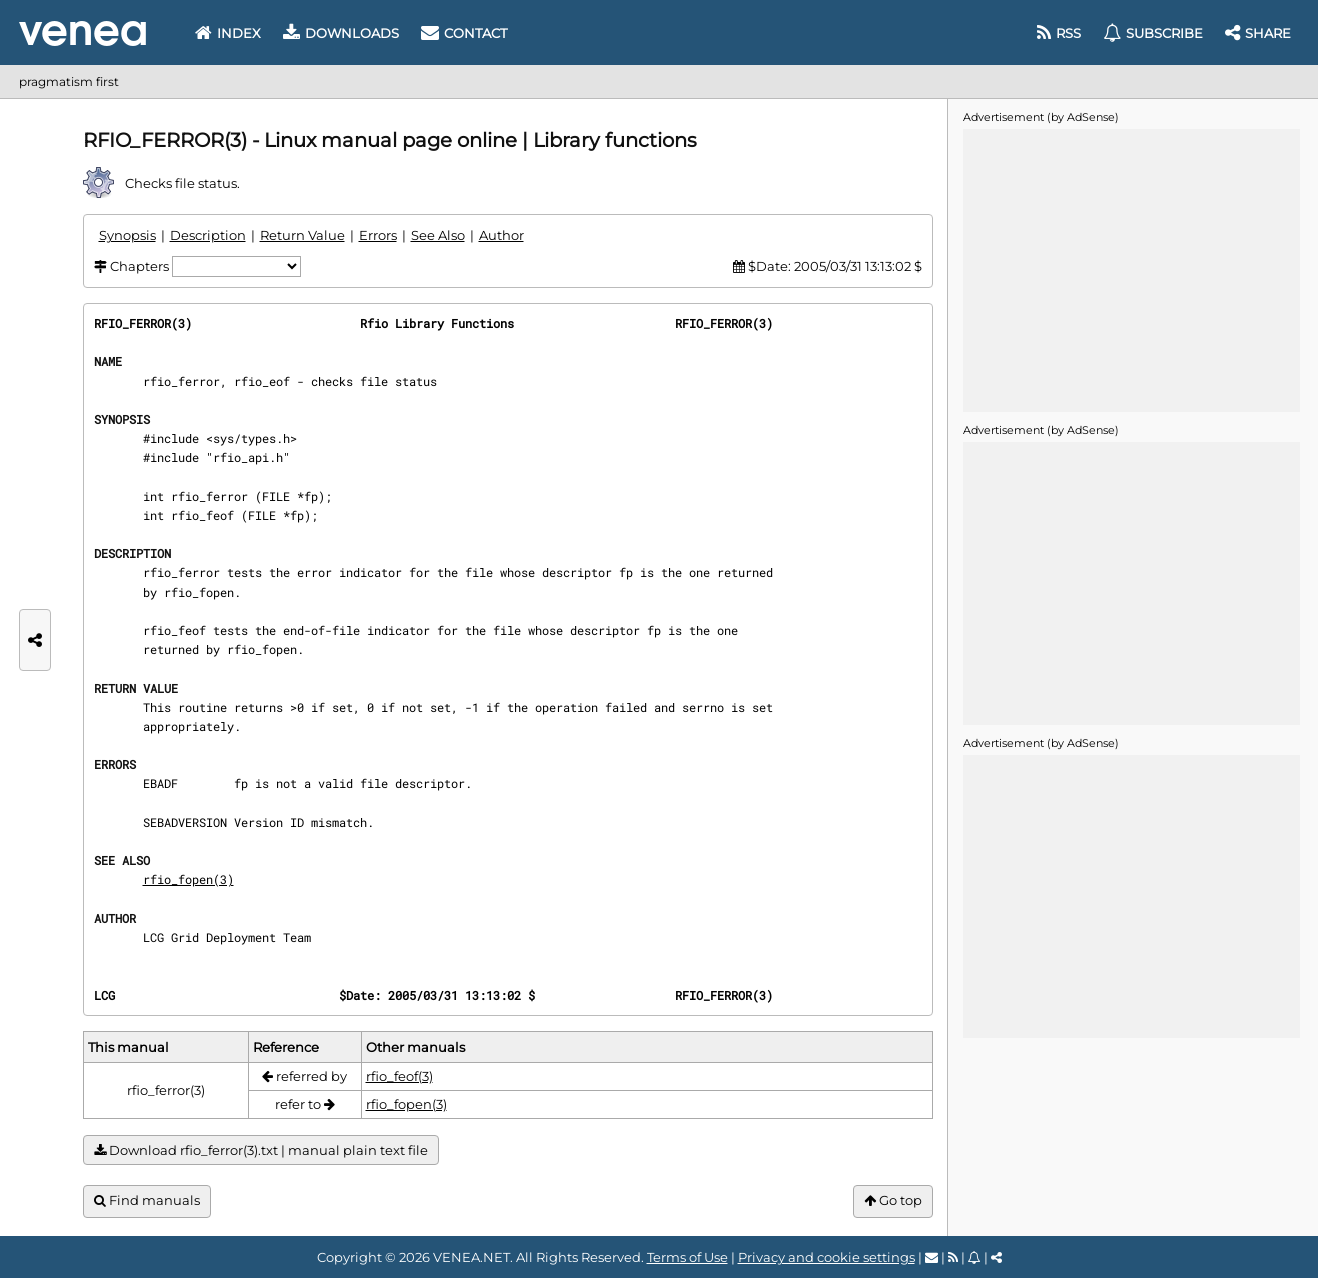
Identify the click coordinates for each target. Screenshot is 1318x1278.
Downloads (341, 33)
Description (208, 235)
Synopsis (127, 235)
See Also (438, 235)
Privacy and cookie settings (826, 1257)
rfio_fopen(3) (188, 879)
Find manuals (147, 1200)
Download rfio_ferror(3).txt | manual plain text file (261, 1150)
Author (501, 235)
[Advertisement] (1131, 269)
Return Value (302, 235)
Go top (893, 1200)
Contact (464, 33)
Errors (378, 235)
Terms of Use (687, 1257)
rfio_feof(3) (399, 1076)
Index (228, 33)
